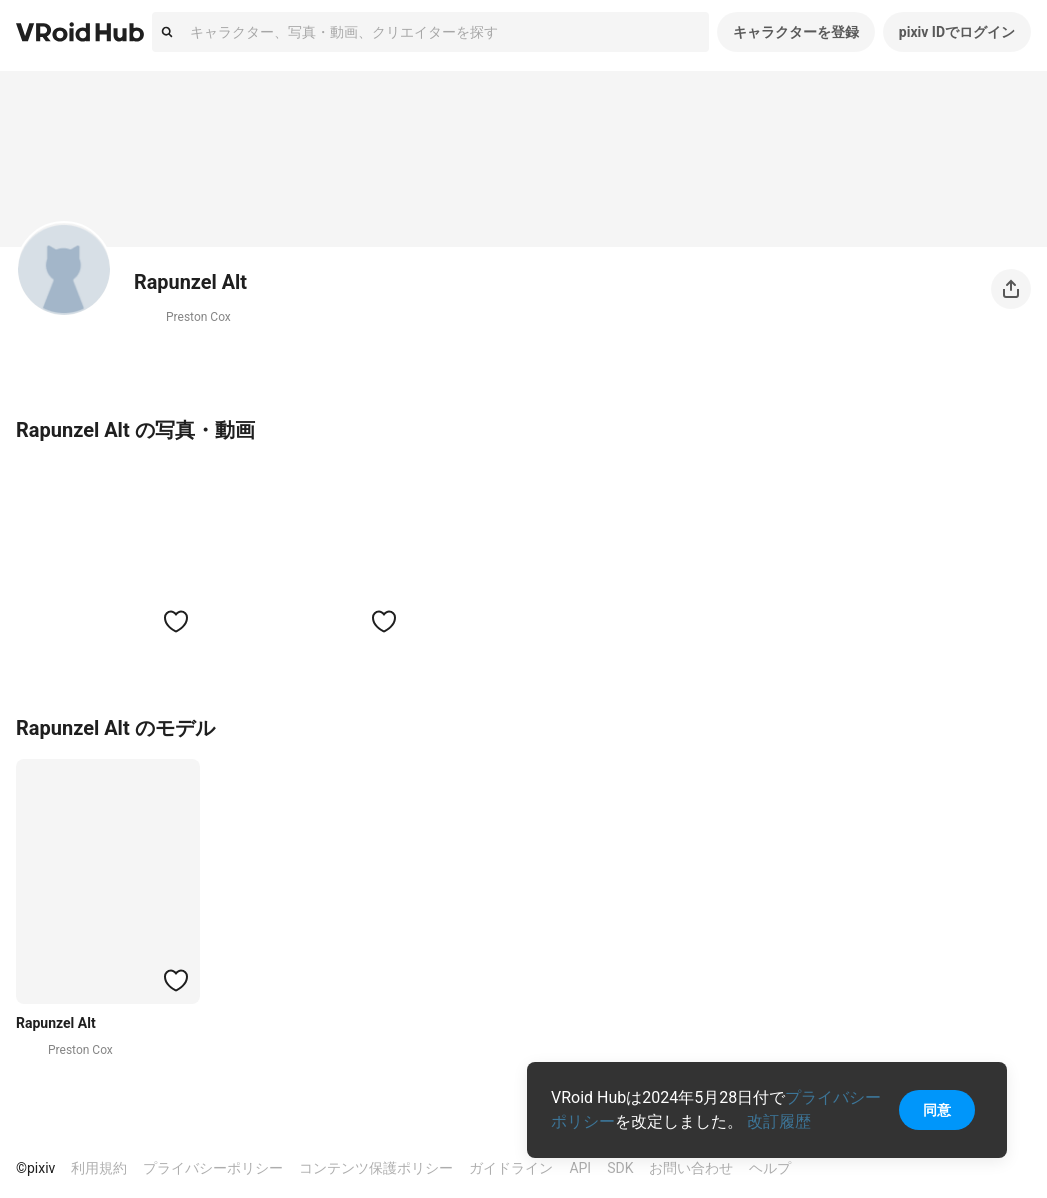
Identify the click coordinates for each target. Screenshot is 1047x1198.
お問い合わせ (691, 1168)
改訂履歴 (779, 1121)
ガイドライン (511, 1168)
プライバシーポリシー (213, 1168)
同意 (937, 1110)
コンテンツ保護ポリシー (376, 1168)
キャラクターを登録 (796, 32)
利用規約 (99, 1168)
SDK (620, 1168)
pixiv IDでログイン (957, 32)
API (580, 1168)
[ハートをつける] (176, 621)
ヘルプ (770, 1168)
